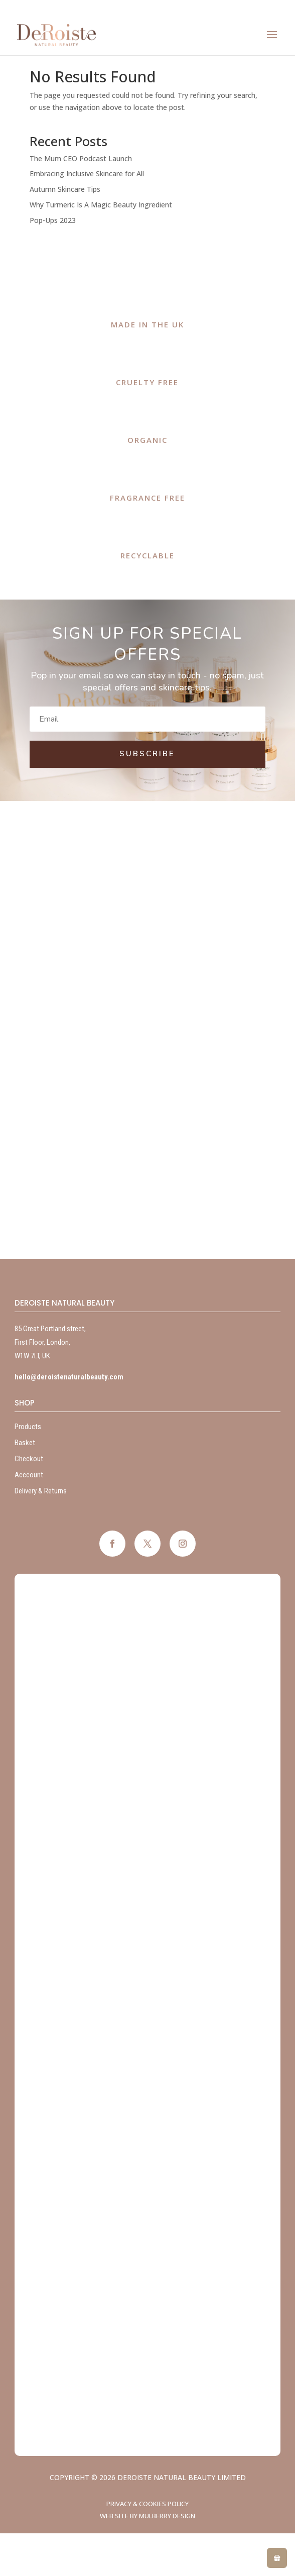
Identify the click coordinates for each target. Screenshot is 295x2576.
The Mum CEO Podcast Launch (81, 158)
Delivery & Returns (41, 1490)
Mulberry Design (167, 2515)
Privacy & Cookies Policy (147, 2503)
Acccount (29, 1474)
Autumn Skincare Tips (65, 189)
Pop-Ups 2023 (53, 220)
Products (28, 1426)
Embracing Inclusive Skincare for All (87, 173)
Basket (25, 1442)
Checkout (29, 1458)
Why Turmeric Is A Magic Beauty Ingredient (101, 204)
